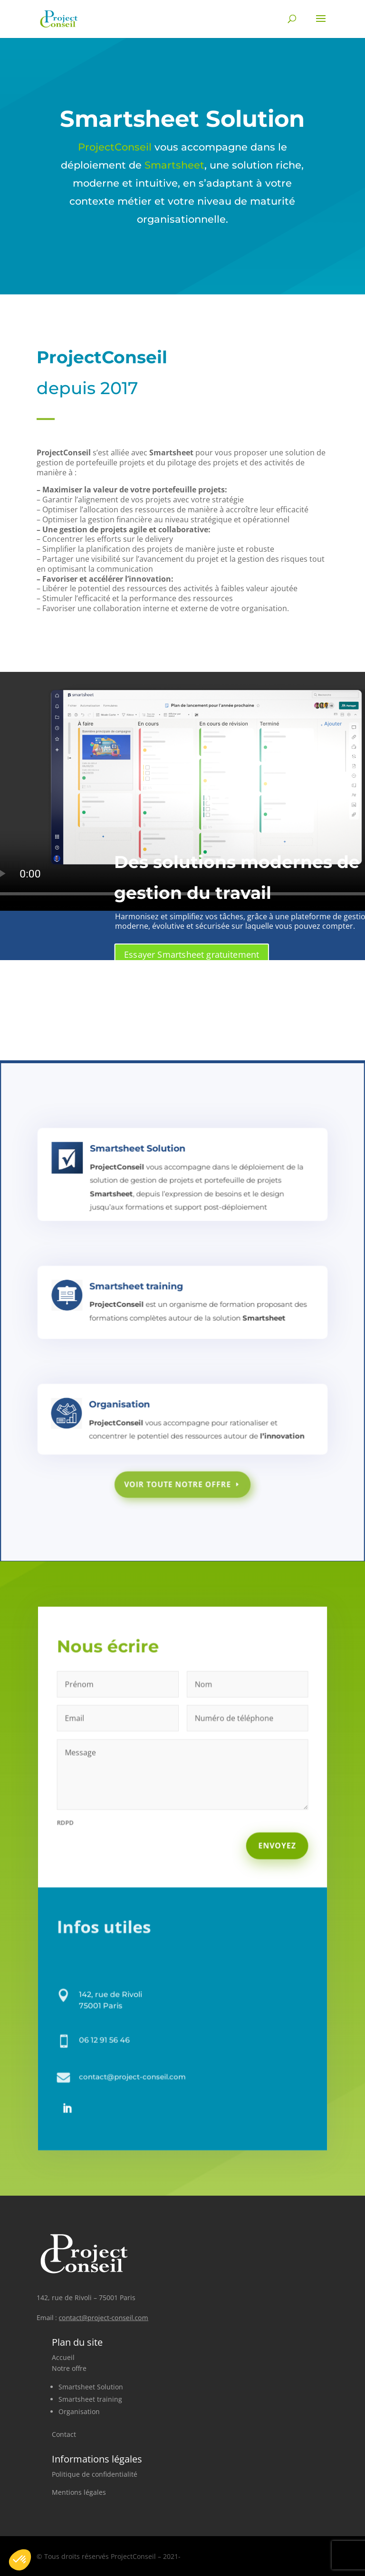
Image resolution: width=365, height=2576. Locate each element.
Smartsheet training (90, 2399)
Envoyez (268, 1848)
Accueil (63, 2357)
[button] (20, 2559)
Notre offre (69, 2368)
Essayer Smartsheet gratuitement (191, 954)
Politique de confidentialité (94, 2474)
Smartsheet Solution (90, 2386)
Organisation (79, 2411)
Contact (64, 2434)
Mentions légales (79, 2492)
